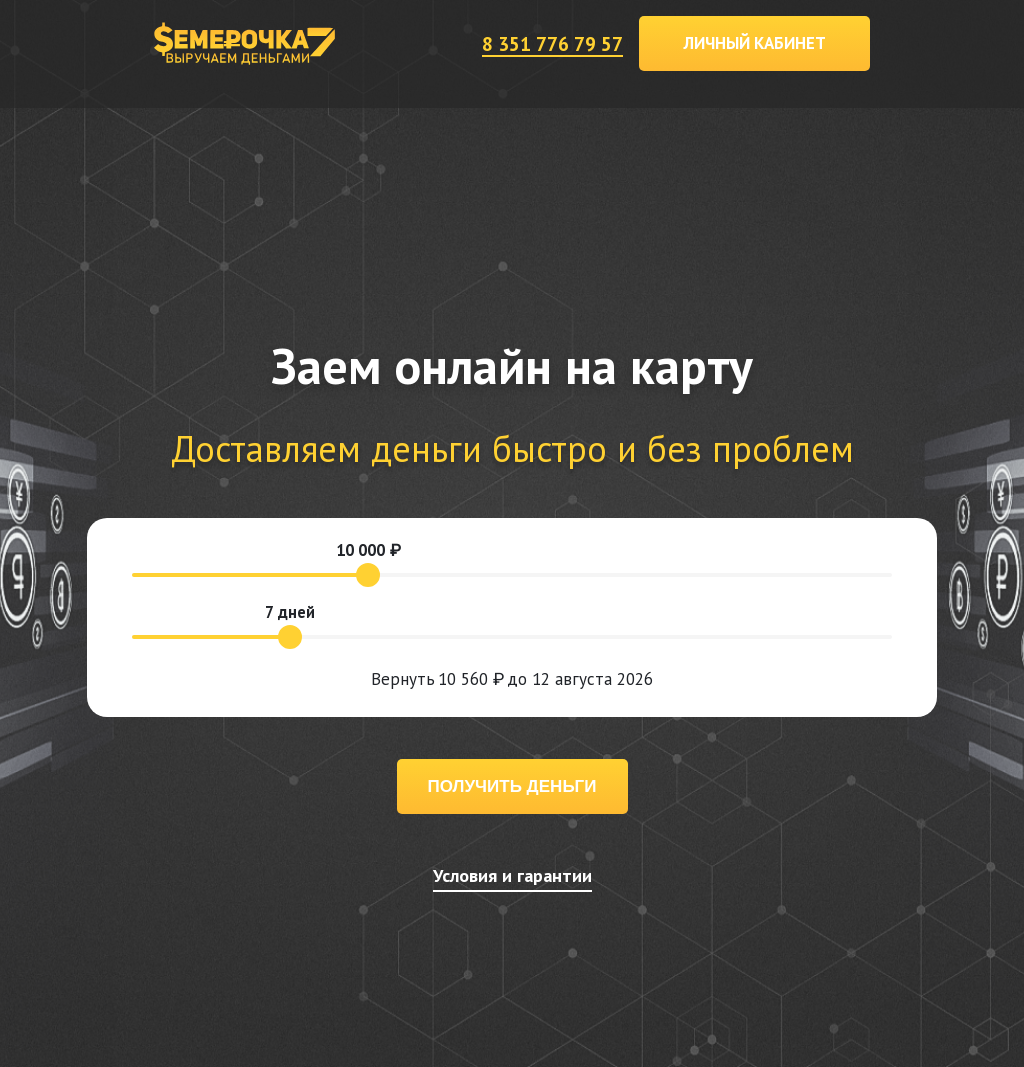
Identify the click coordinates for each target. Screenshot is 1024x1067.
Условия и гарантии (512, 875)
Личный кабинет (755, 43)
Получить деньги (512, 786)
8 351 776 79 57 (552, 43)
